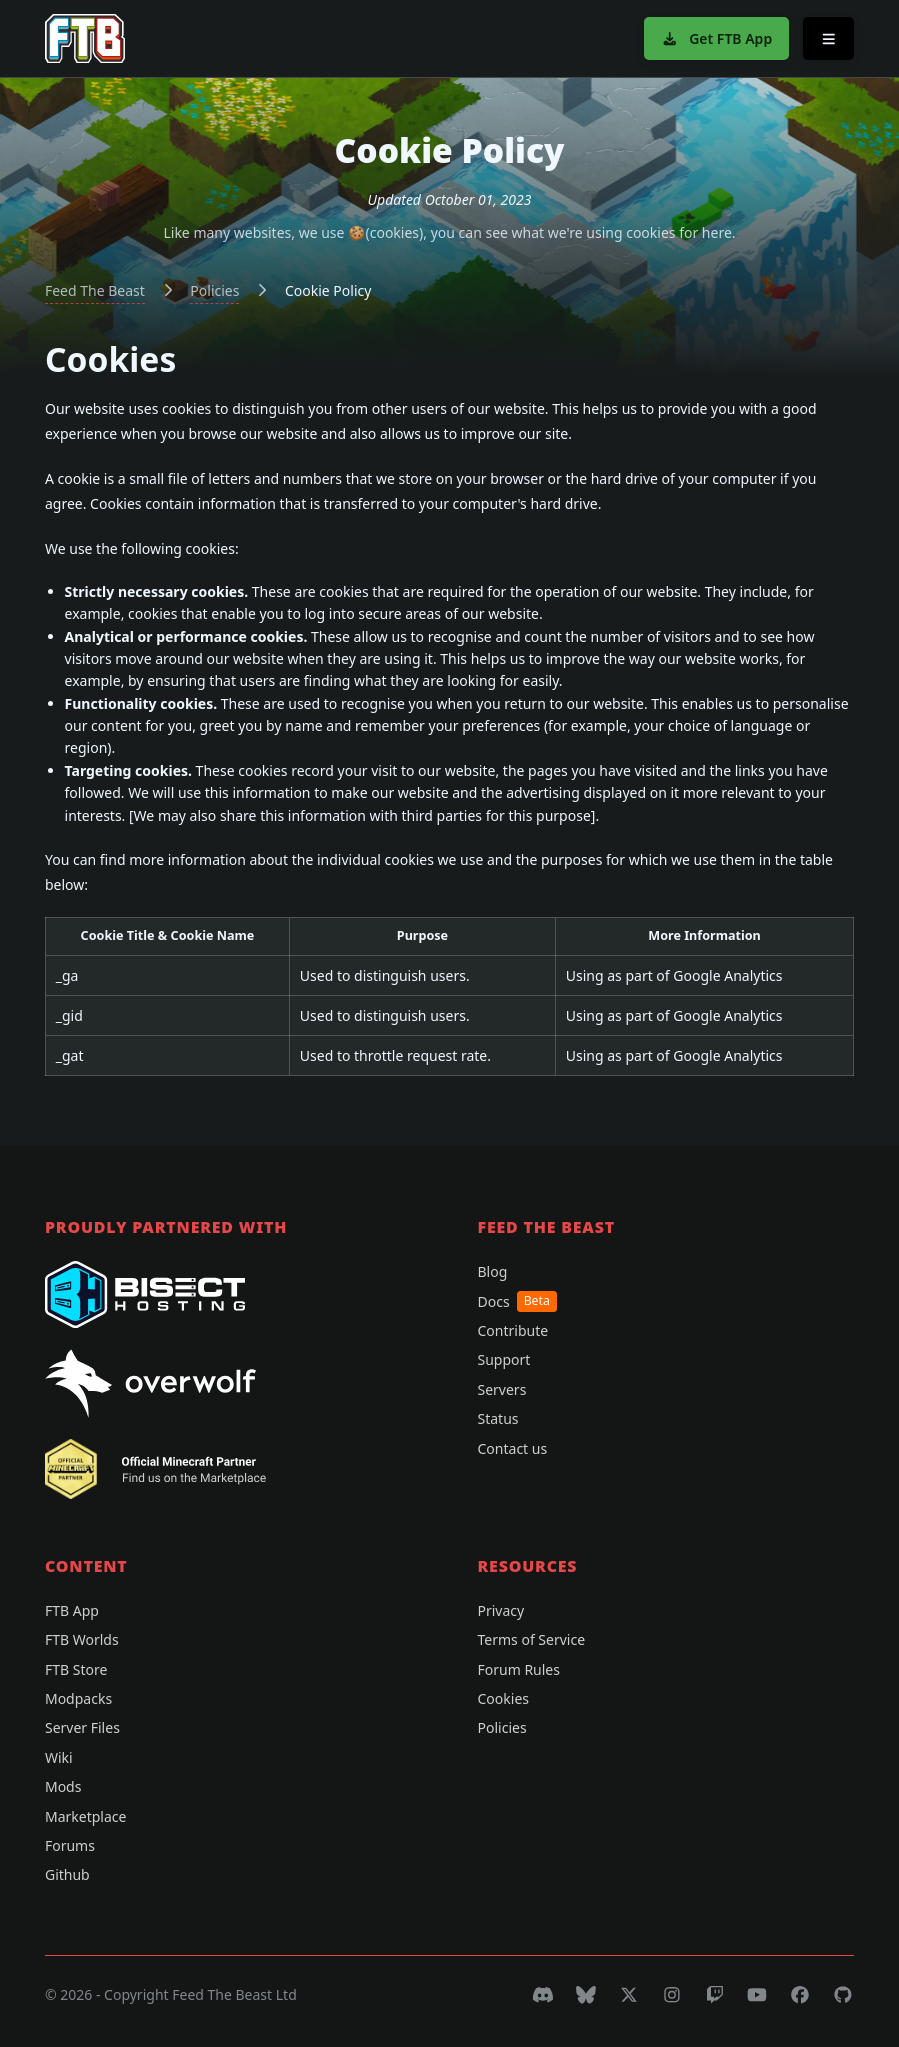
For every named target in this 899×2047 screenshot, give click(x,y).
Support (504, 1359)
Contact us (513, 1448)
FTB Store (76, 1669)
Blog (493, 1271)
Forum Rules (519, 1669)
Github (67, 1874)
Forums (70, 1845)
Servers (502, 1389)
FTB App (72, 1610)
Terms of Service (532, 1639)
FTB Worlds (82, 1639)
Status (498, 1418)
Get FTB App (716, 38)
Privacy (501, 1610)
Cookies (503, 1698)
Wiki (59, 1757)
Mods (63, 1786)
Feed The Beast (95, 290)
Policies (214, 290)
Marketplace (85, 1816)
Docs (517, 1301)
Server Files (82, 1727)
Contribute (513, 1330)
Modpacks (78, 1698)
